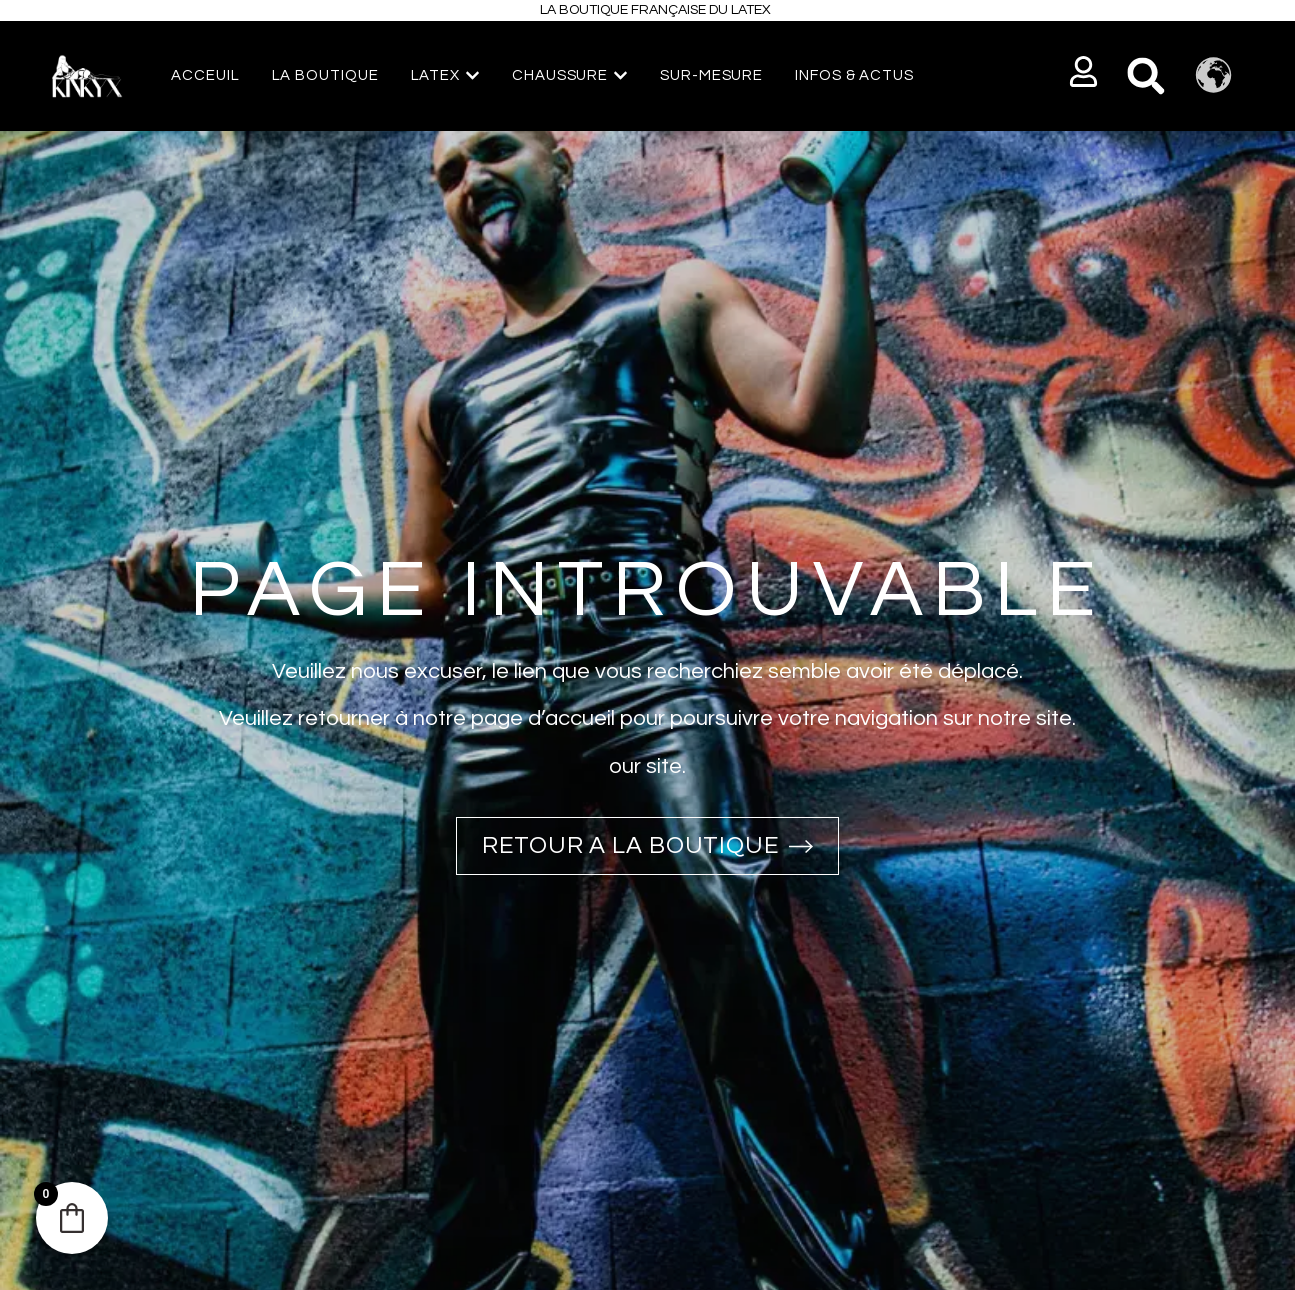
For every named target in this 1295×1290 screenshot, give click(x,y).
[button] (1084, 71)
